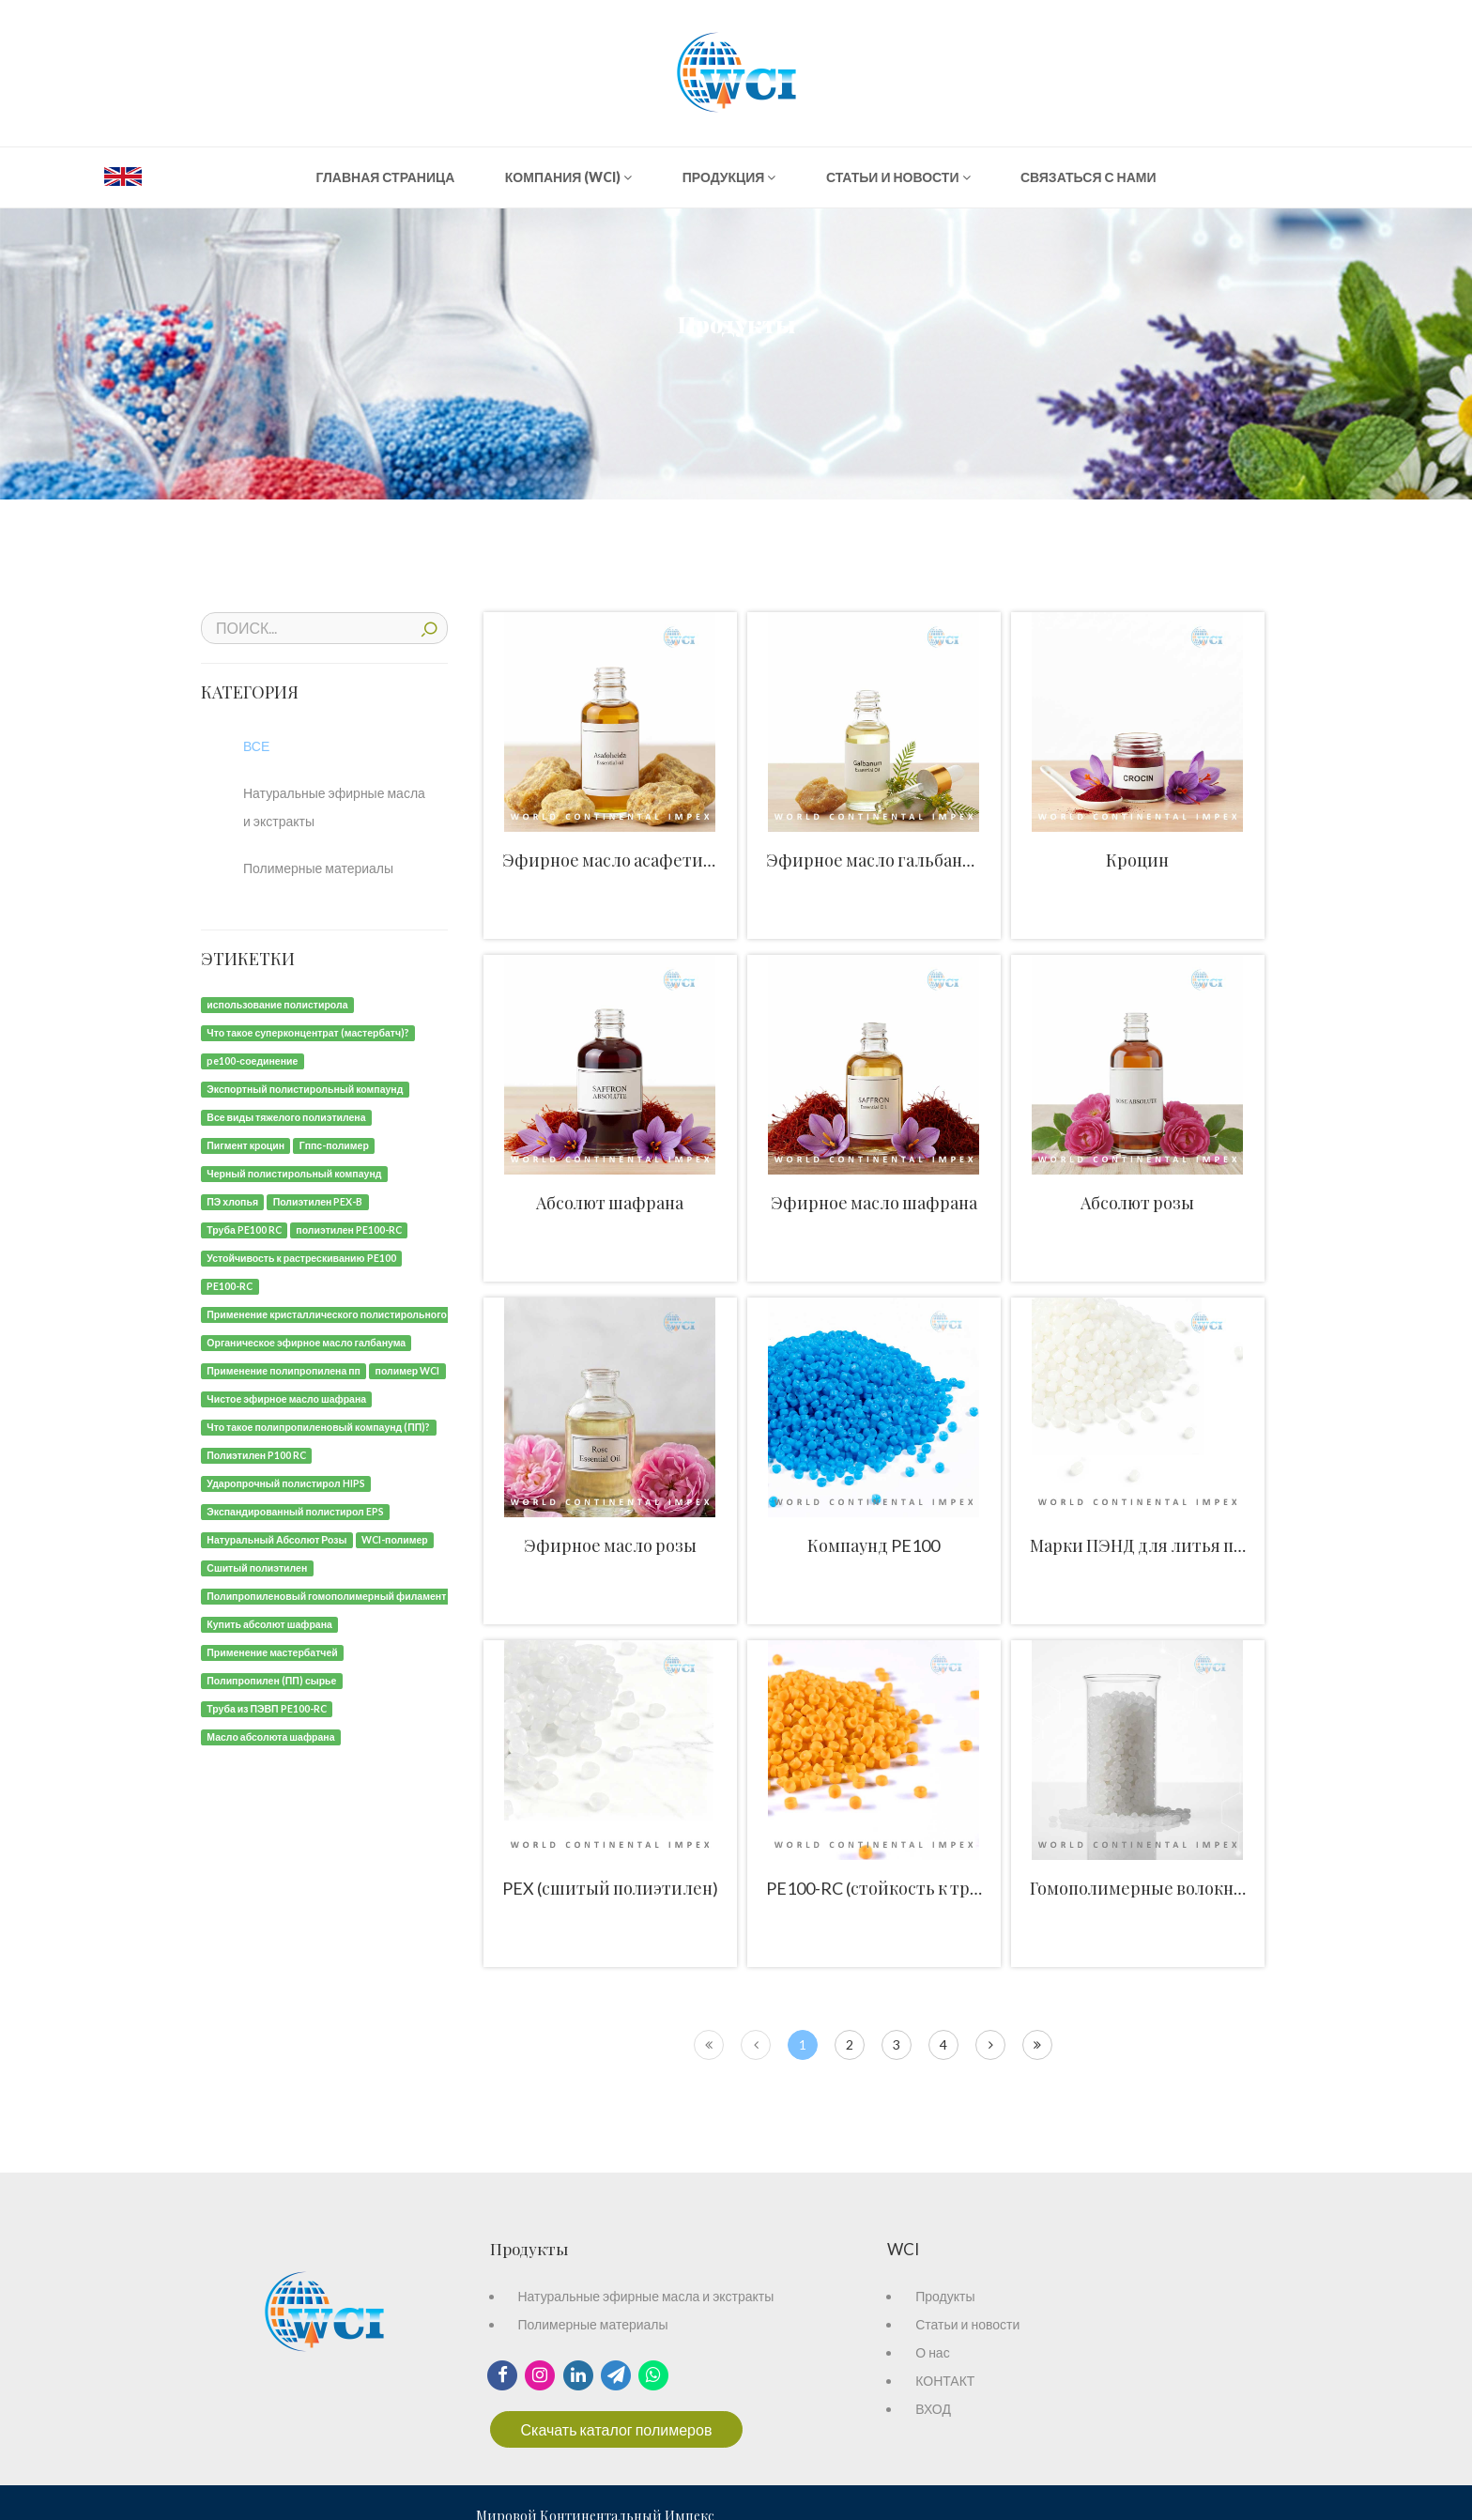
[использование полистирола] (277, 1003)
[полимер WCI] (407, 1369)
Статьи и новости (967, 2324)
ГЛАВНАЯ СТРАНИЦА (384, 177)
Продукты (944, 2296)
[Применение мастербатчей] (272, 1651)
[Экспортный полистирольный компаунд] (305, 1088)
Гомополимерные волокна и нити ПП (1179, 1888)
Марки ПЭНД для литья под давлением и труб (1215, 1545)
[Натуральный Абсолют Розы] (277, 1538)
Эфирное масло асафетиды (614, 860)
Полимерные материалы (593, 2324)
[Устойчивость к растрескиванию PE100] (301, 1257)
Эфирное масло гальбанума (878, 860)
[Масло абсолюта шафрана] (271, 1736)
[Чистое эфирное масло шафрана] (286, 1398)
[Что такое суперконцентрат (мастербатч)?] (308, 1031)
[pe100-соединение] (252, 1060)
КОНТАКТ (944, 2381)
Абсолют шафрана (609, 1202)
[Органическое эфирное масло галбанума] (306, 1341)
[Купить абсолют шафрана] (269, 1623)
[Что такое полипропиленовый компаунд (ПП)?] (319, 1426)
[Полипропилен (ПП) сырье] (272, 1679)
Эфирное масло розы (610, 1545)
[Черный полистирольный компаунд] (294, 1172)
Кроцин (1137, 860)
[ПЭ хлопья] (232, 1200)
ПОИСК (429, 626)
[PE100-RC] (230, 1285)
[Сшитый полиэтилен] (257, 1567)
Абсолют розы (1137, 1202)
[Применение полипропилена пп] (283, 1369)
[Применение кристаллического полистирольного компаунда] (354, 1313)
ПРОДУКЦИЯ (729, 177)
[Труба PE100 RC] (244, 1229)
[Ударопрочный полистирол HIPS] (286, 1482)
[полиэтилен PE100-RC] (348, 1229)
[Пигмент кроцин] (245, 1144)
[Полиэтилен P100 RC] (256, 1454)
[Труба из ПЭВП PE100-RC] (266, 1707)
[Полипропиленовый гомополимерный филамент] (326, 1595)
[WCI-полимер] (395, 1538)
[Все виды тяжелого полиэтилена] (286, 1116)
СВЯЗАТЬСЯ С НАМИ (1088, 177)
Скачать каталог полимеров (617, 2429)
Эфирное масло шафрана (874, 1202)
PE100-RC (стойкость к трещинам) (903, 1888)
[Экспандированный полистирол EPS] (295, 1510)
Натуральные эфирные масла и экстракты (646, 2296)
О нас (932, 2352)
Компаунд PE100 (873, 1545)
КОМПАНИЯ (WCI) (569, 177)
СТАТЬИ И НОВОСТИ (898, 177)
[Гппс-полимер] (334, 1144)
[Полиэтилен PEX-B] (317, 1200)
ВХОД (933, 2409)
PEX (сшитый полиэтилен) (610, 1888)
